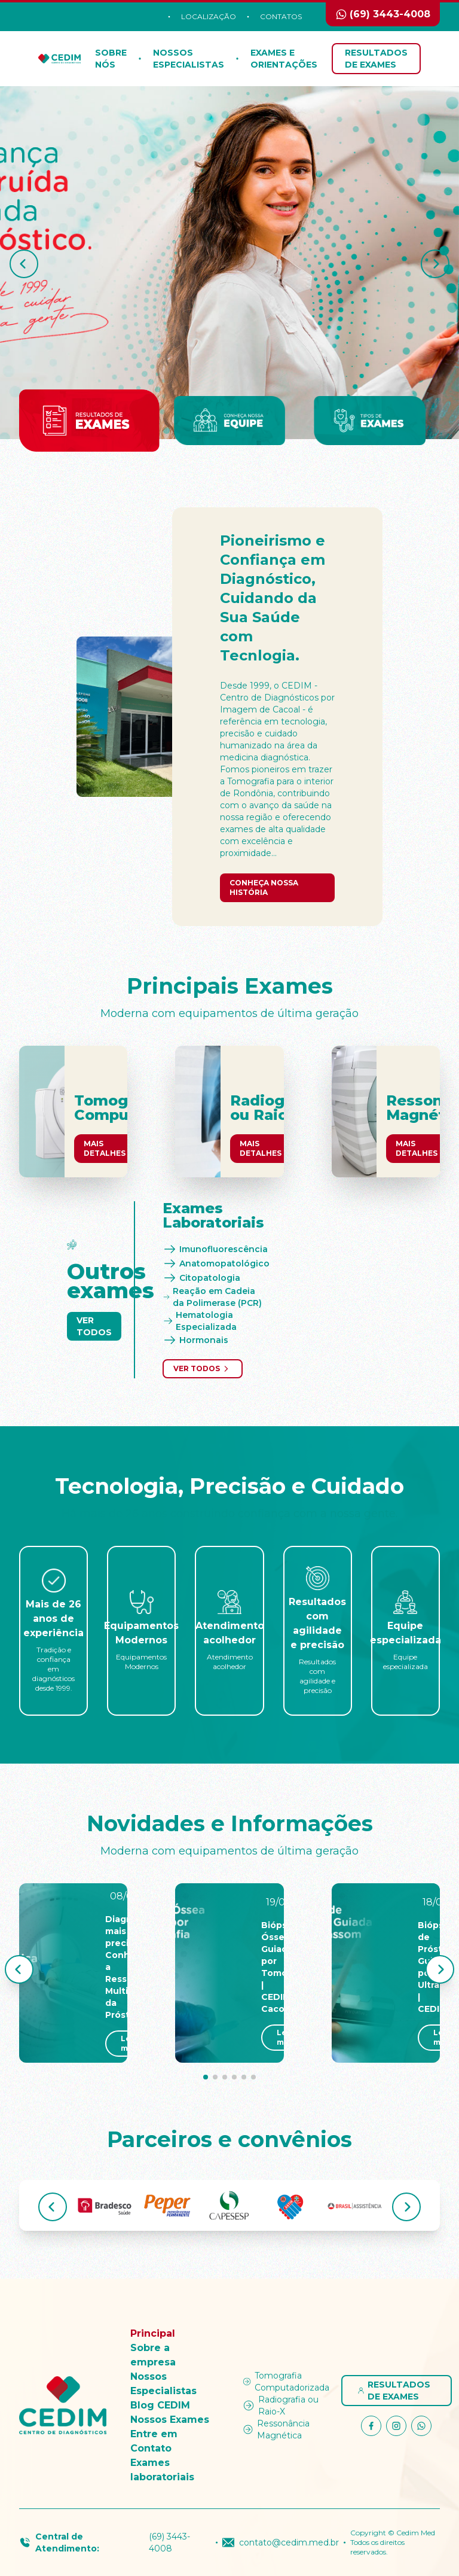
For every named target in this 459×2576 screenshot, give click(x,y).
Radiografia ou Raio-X (280, 2405)
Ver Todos (94, 1326)
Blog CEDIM (160, 2405)
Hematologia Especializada (200, 1321)
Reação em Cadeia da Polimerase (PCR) (212, 1297)
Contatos (281, 16)
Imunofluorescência (215, 1249)
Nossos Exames (169, 2419)
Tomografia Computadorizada (285, 2381)
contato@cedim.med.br (280, 2542)
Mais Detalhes (105, 1148)
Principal (152, 2333)
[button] (24, 263)
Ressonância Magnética (275, 2429)
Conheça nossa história (264, 887)
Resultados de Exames (376, 58)
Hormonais (195, 1340)
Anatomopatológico (216, 1263)
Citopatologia (201, 1278)
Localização (208, 16)
